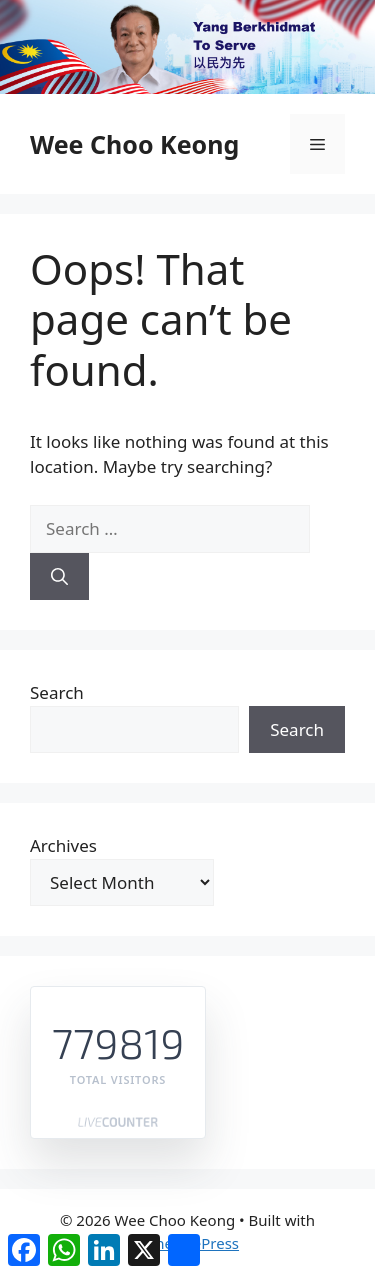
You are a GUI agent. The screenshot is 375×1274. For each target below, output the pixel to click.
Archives (63, 845)
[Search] (59, 577)
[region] (187, 47)
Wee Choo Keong (134, 144)
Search (57, 692)
